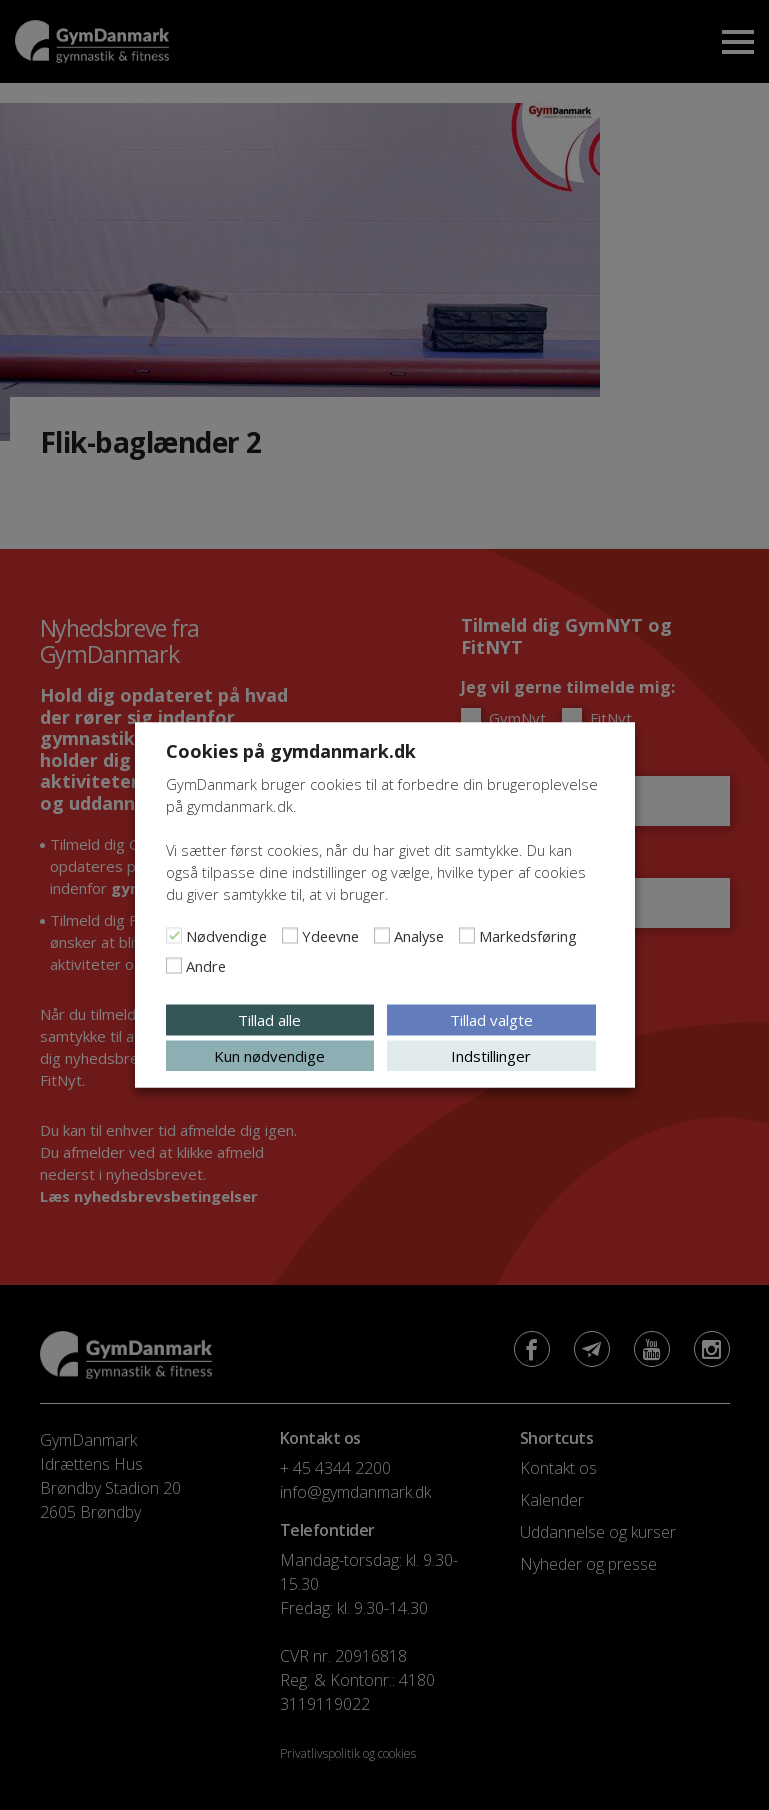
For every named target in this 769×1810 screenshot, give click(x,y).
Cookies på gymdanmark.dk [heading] (291, 751)
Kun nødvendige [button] (269, 1056)
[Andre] (174, 966)
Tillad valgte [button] (491, 1020)
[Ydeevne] (290, 936)
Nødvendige (226, 936)
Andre (206, 966)
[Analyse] (382, 936)
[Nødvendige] (174, 936)
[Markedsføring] (467, 936)
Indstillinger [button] (491, 1056)
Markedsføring (528, 936)
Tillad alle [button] (269, 1020)
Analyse (419, 936)
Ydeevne (330, 936)
